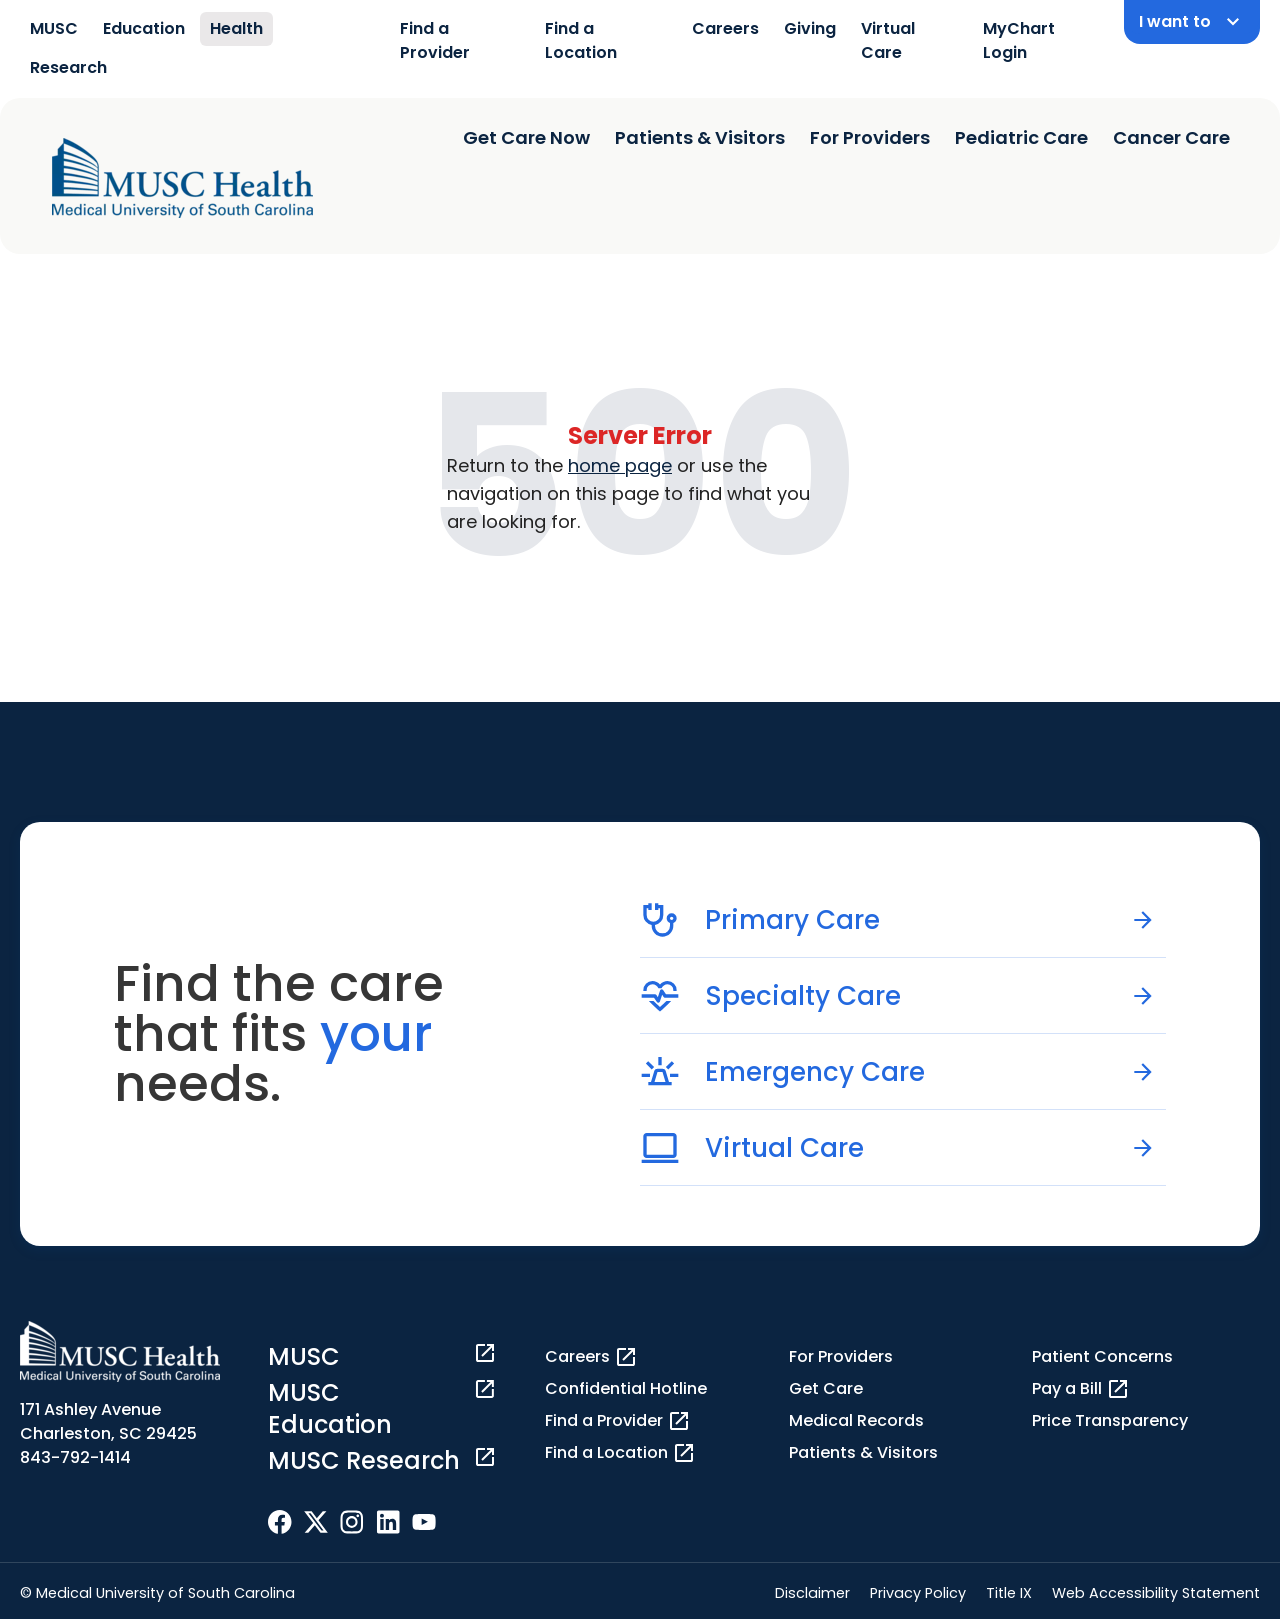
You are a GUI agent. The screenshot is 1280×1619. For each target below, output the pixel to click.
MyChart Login (1019, 40)
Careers (725, 28)
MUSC (54, 28)
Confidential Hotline (626, 1388)
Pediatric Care (1021, 137)
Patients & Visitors (700, 137)
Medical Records (856, 1420)
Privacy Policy (918, 1593)
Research (68, 67)
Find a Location (581, 40)
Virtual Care (888, 40)
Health (236, 28)
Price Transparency (1110, 1420)
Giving (810, 28)
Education (144, 28)
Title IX (1009, 1593)
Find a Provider (435, 40)
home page (620, 465)
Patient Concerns (1102, 1356)
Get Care (826, 1388)
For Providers (870, 137)
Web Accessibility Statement (1156, 1593)
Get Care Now (526, 137)
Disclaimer (812, 1593)
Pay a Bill (1081, 1389)
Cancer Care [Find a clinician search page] (1171, 137)
